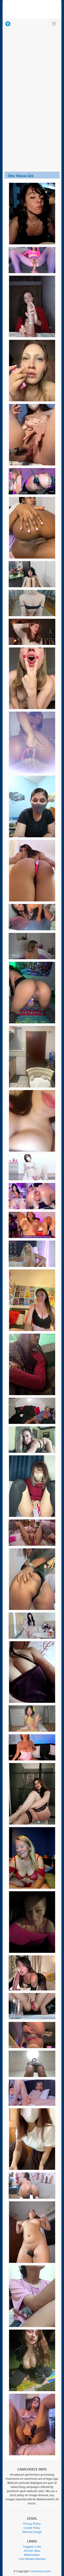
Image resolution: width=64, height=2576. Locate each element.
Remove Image (32, 2532)
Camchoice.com (40, 2571)
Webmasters (32, 2555)
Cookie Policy (32, 2528)
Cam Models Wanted (32, 2559)
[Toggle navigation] (54, 23)
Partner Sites (32, 2551)
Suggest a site (32, 2546)
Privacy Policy (32, 2524)
